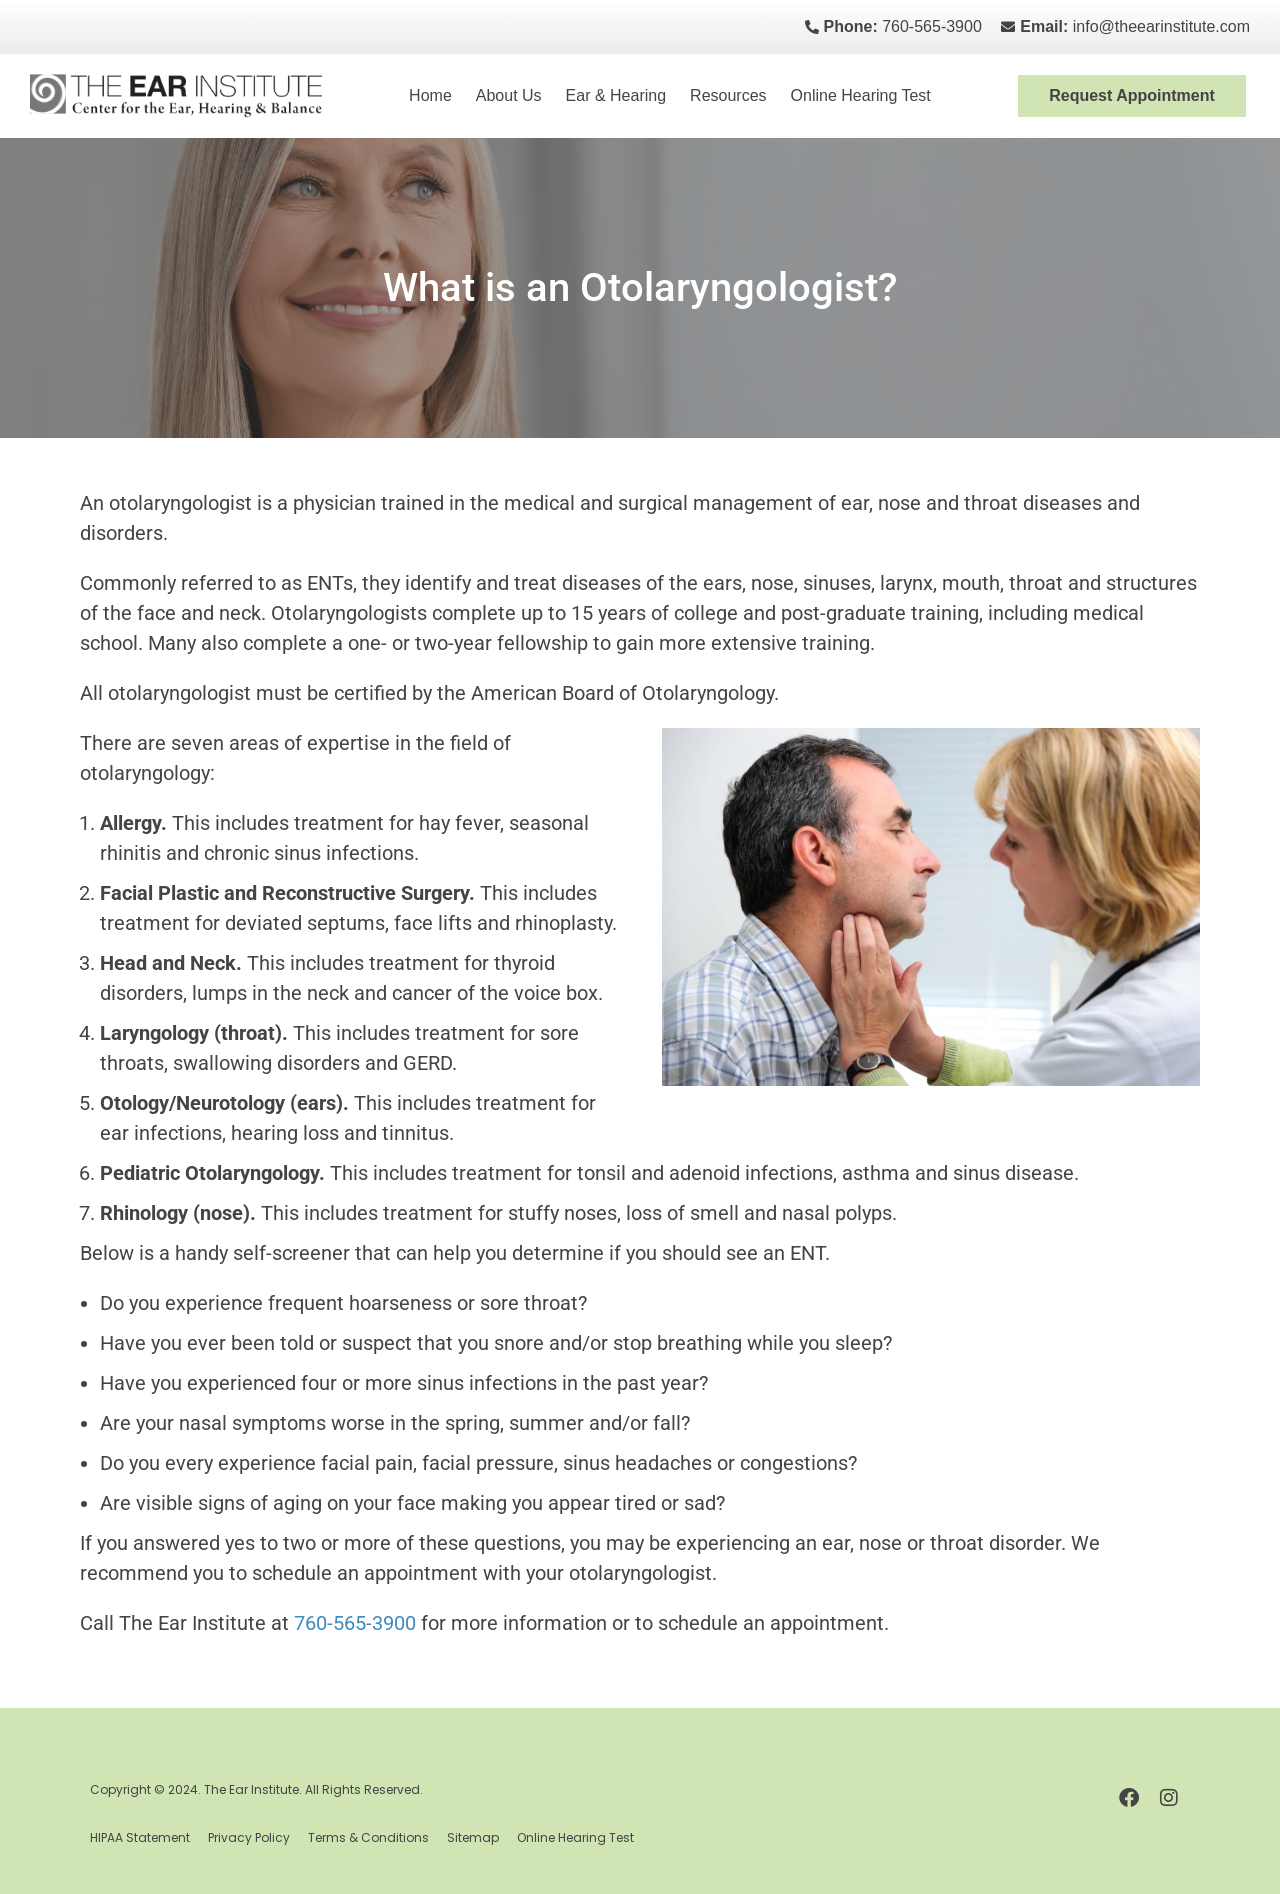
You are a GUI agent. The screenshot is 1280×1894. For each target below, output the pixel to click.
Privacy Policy (249, 1837)
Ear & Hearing (616, 95)
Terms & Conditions (368, 1837)
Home (430, 95)
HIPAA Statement (140, 1837)
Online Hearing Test (861, 95)
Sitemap (473, 1837)
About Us (509, 95)
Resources (728, 95)
